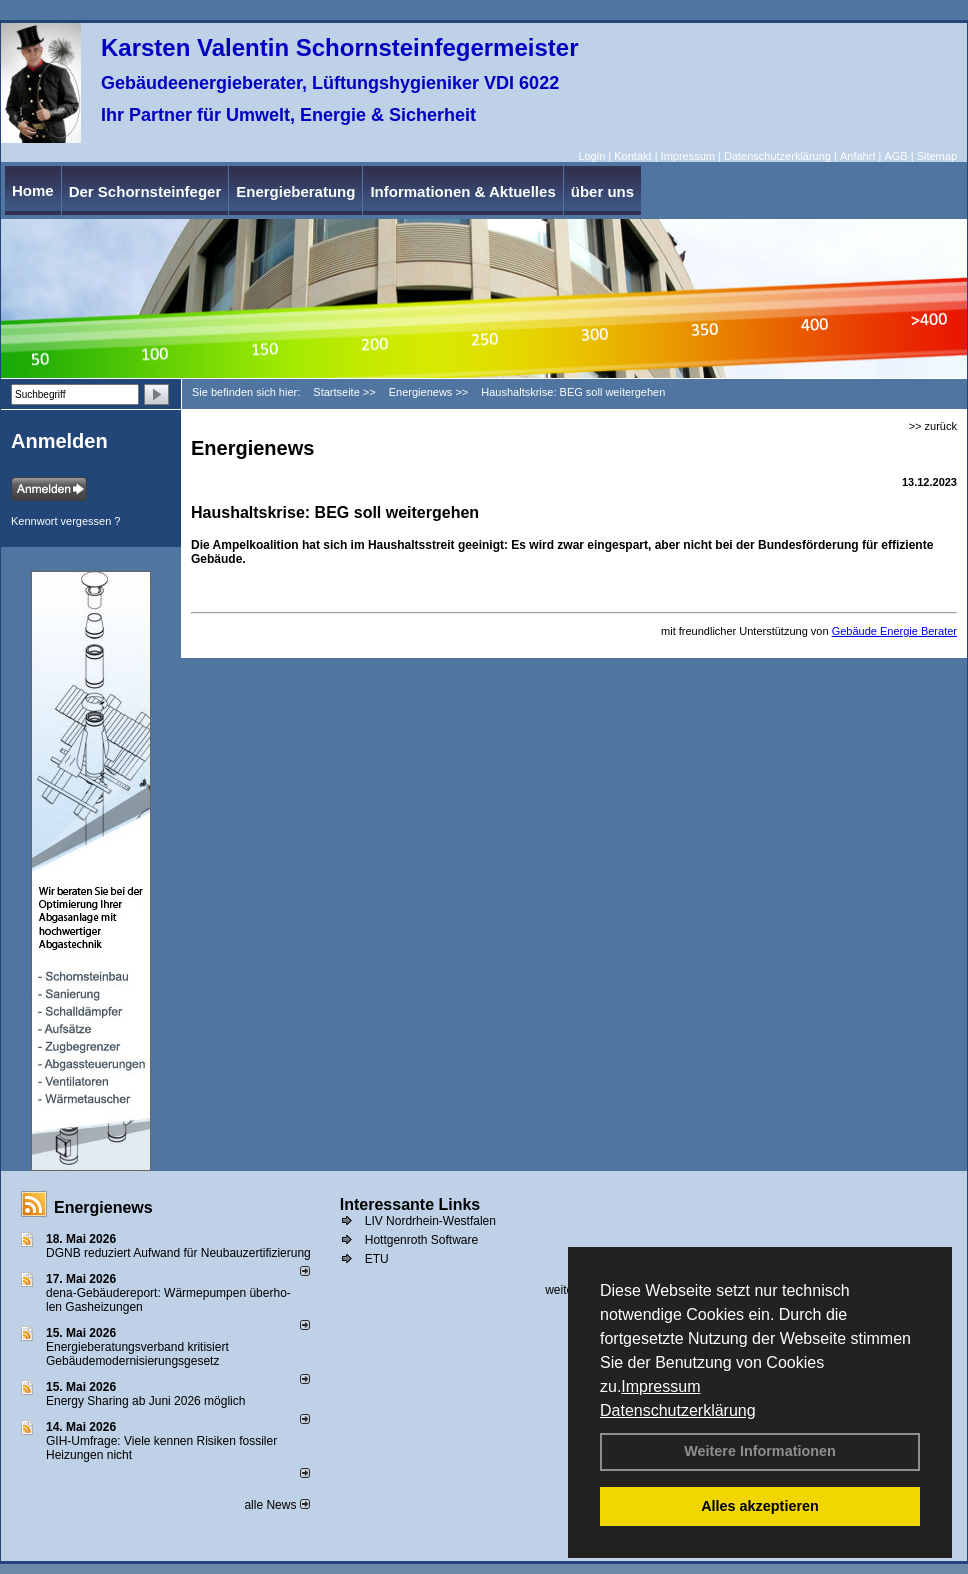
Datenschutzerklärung (678, 1410)
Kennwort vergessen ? (65, 521)
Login (591, 156)
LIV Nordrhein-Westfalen (430, 1221)
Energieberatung (295, 191)
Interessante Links (410, 1204)
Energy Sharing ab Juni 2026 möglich (145, 1401)
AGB (895, 156)
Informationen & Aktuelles (462, 191)
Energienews (103, 1207)
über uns (602, 191)
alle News (276, 1505)
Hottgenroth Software (421, 1240)
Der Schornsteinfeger (145, 191)
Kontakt (632, 156)
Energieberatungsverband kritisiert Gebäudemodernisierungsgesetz (137, 1354)
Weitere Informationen (760, 1451)
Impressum (660, 1386)
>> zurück (933, 426)
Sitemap (937, 156)
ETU (377, 1259)
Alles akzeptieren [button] (760, 1506)
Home (33, 190)
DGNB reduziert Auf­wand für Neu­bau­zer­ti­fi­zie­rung (178, 1253)
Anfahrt (857, 156)
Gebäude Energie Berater (894, 631)
